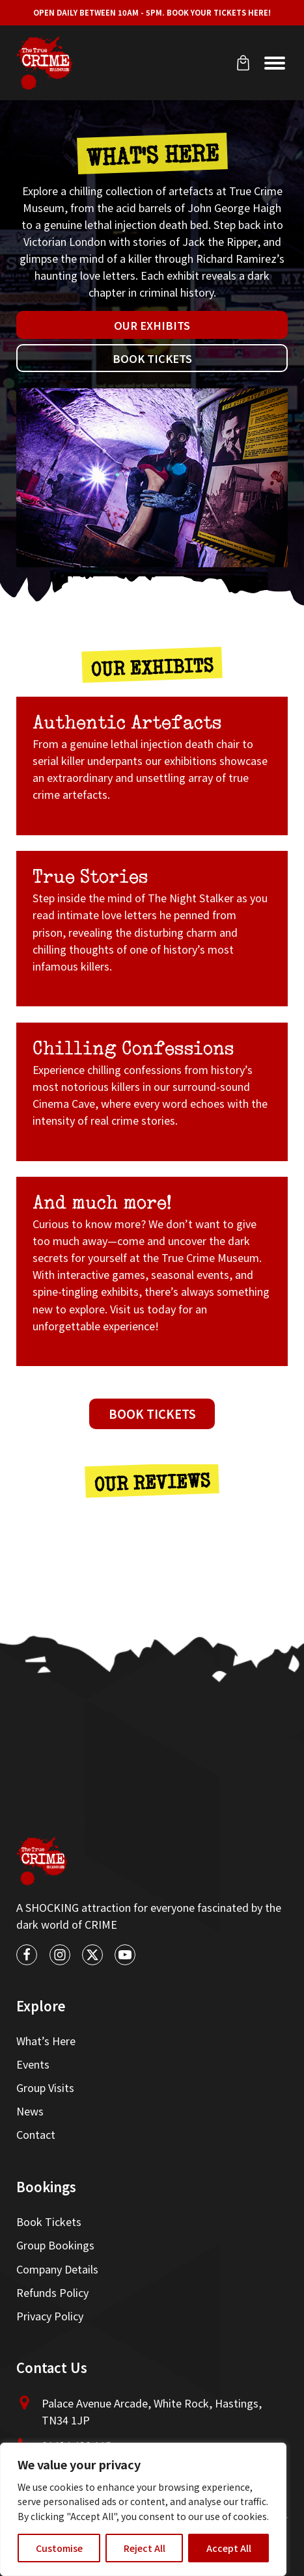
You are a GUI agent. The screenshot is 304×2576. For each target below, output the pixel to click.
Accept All (228, 2548)
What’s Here (46, 2040)
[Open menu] (275, 63)
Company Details (57, 2269)
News (30, 2111)
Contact (35, 2134)
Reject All (144, 2548)
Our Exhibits (152, 325)
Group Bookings (55, 2245)
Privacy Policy (49, 2316)
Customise (59, 2548)
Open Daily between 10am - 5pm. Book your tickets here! (152, 12)
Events (32, 2064)
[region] (143, 2509)
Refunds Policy (52, 2292)
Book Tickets (152, 358)
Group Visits (45, 2087)
